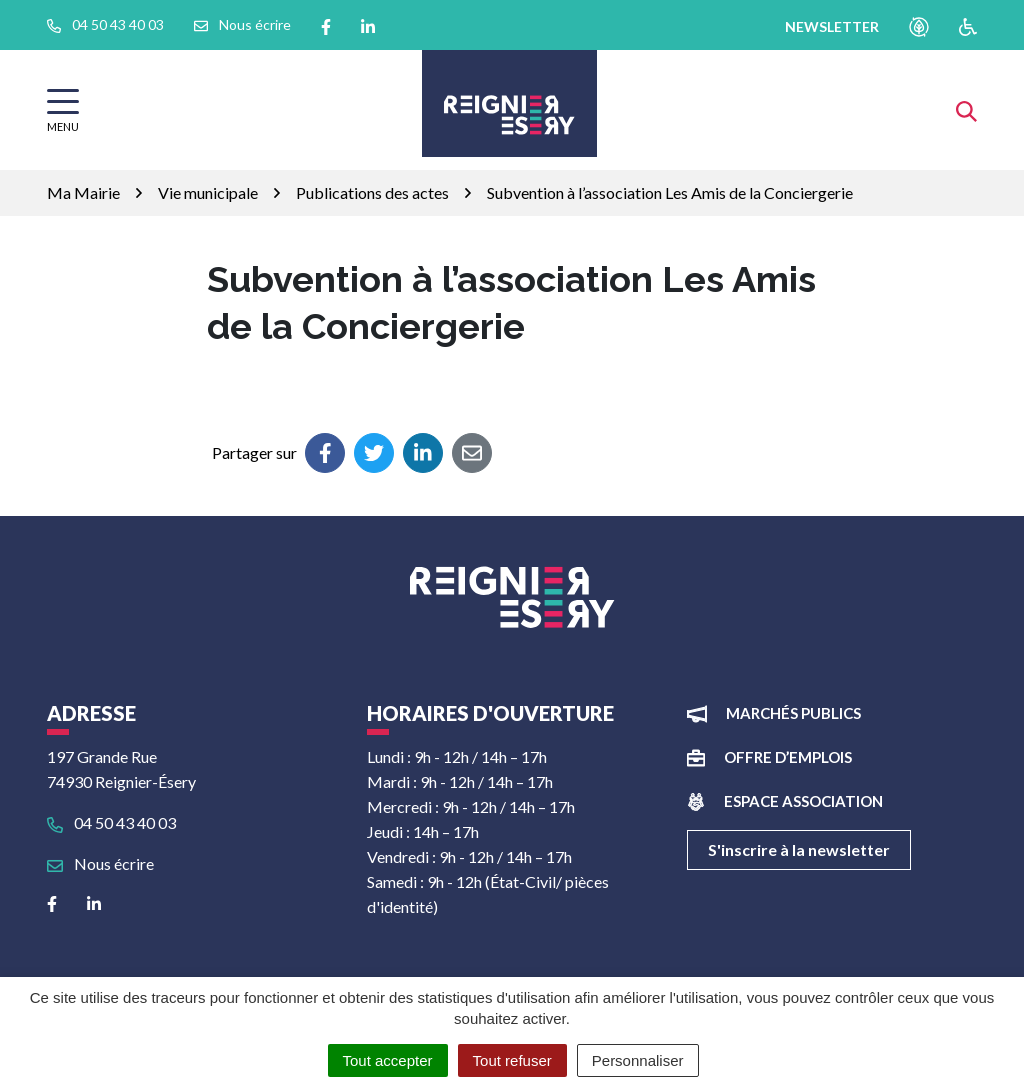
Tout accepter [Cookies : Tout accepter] (388, 1060)
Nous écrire (100, 863)
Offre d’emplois (788, 757)
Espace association (803, 801)
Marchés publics (793, 713)
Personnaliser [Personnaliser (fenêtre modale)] (638, 1060)
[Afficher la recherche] (966, 109)
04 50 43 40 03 (111, 822)
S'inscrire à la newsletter (799, 849)
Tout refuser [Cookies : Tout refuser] (512, 1060)
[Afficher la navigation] (63, 110)
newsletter (832, 26)
